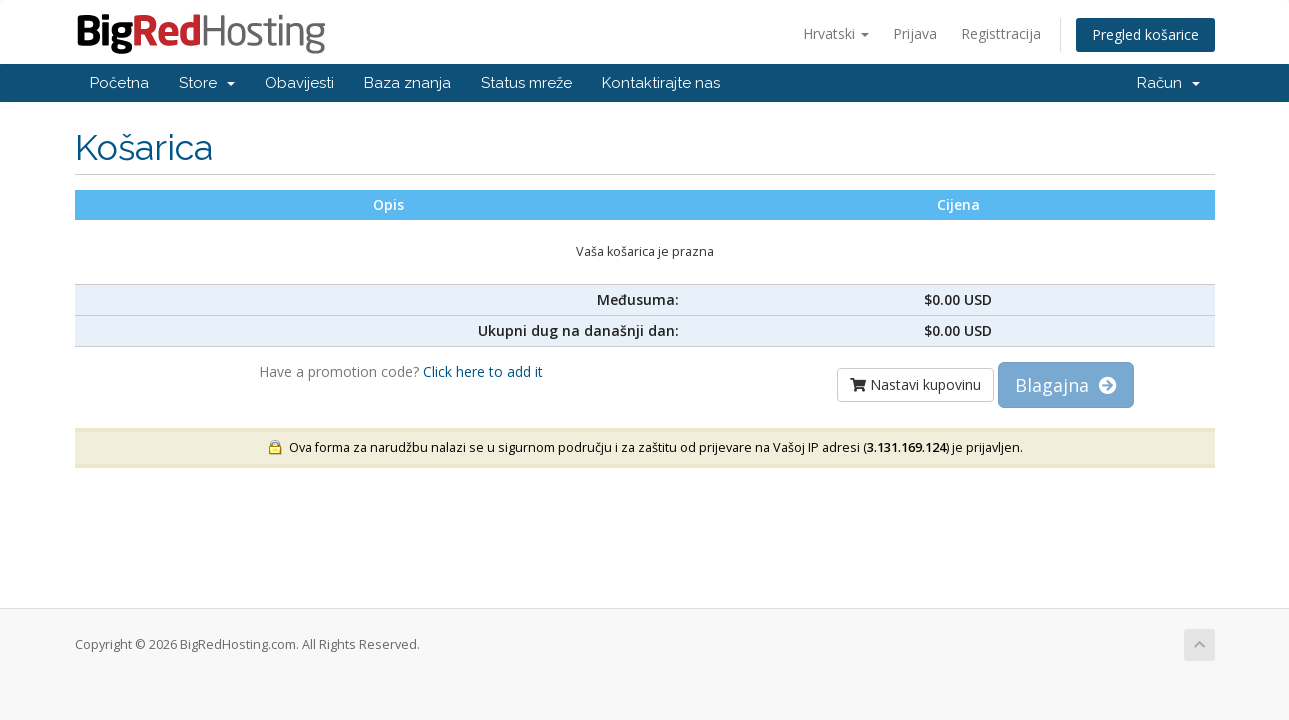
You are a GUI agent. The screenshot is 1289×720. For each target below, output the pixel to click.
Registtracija (1001, 33)
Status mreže (526, 83)
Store (207, 83)
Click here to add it (483, 371)
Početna (119, 83)
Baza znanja (407, 83)
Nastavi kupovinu (915, 384)
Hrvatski (836, 33)
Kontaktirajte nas (661, 83)
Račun (1168, 83)
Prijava (915, 33)
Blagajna (1066, 385)
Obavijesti (299, 83)
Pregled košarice (1145, 34)
